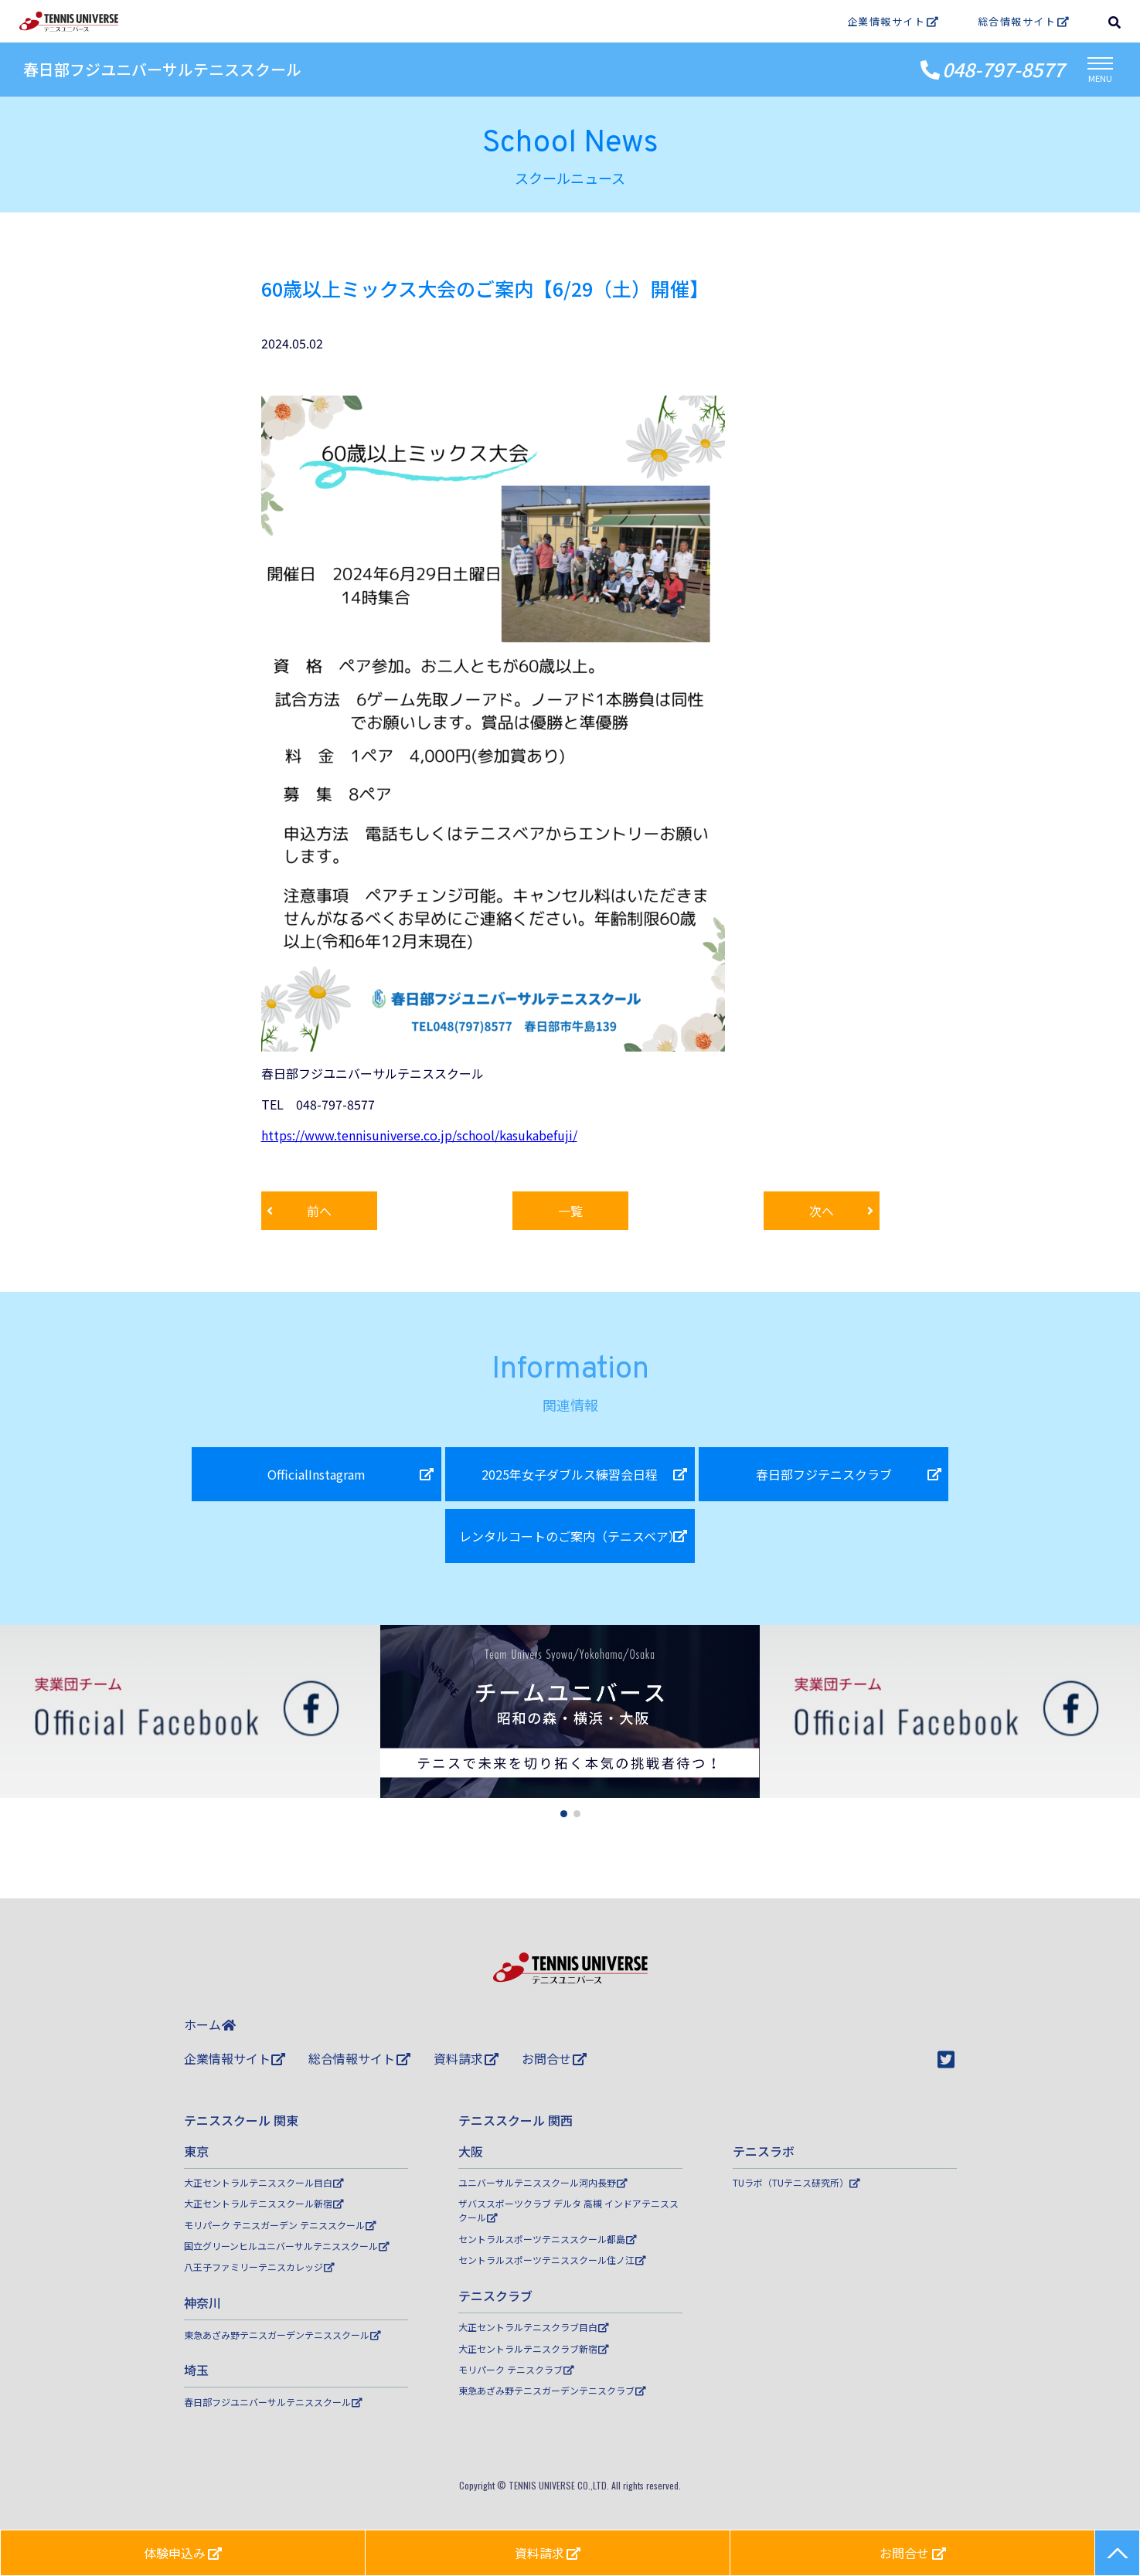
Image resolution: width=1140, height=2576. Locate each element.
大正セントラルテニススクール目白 (264, 2182)
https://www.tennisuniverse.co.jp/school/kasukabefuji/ (419, 1135)
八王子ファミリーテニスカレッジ (259, 2266)
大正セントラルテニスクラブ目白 (533, 2326)
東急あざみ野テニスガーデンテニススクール (282, 2334)
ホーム (210, 2024)
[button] (563, 1813)
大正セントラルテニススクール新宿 (264, 2203)
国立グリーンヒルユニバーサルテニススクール (287, 2245)
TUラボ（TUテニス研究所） (796, 2182)
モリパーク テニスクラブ (516, 2369)
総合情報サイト (1024, 21)
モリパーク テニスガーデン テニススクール (280, 2224)
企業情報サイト (893, 21)
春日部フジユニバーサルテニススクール (162, 69)
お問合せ (554, 2058)
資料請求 (466, 2058)
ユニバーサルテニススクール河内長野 (543, 2182)
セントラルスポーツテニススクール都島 (547, 2238)
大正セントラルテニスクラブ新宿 (533, 2348)
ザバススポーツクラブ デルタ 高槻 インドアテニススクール (568, 2210)
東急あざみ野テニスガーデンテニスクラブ (552, 2390)
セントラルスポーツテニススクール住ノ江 (552, 2259)
